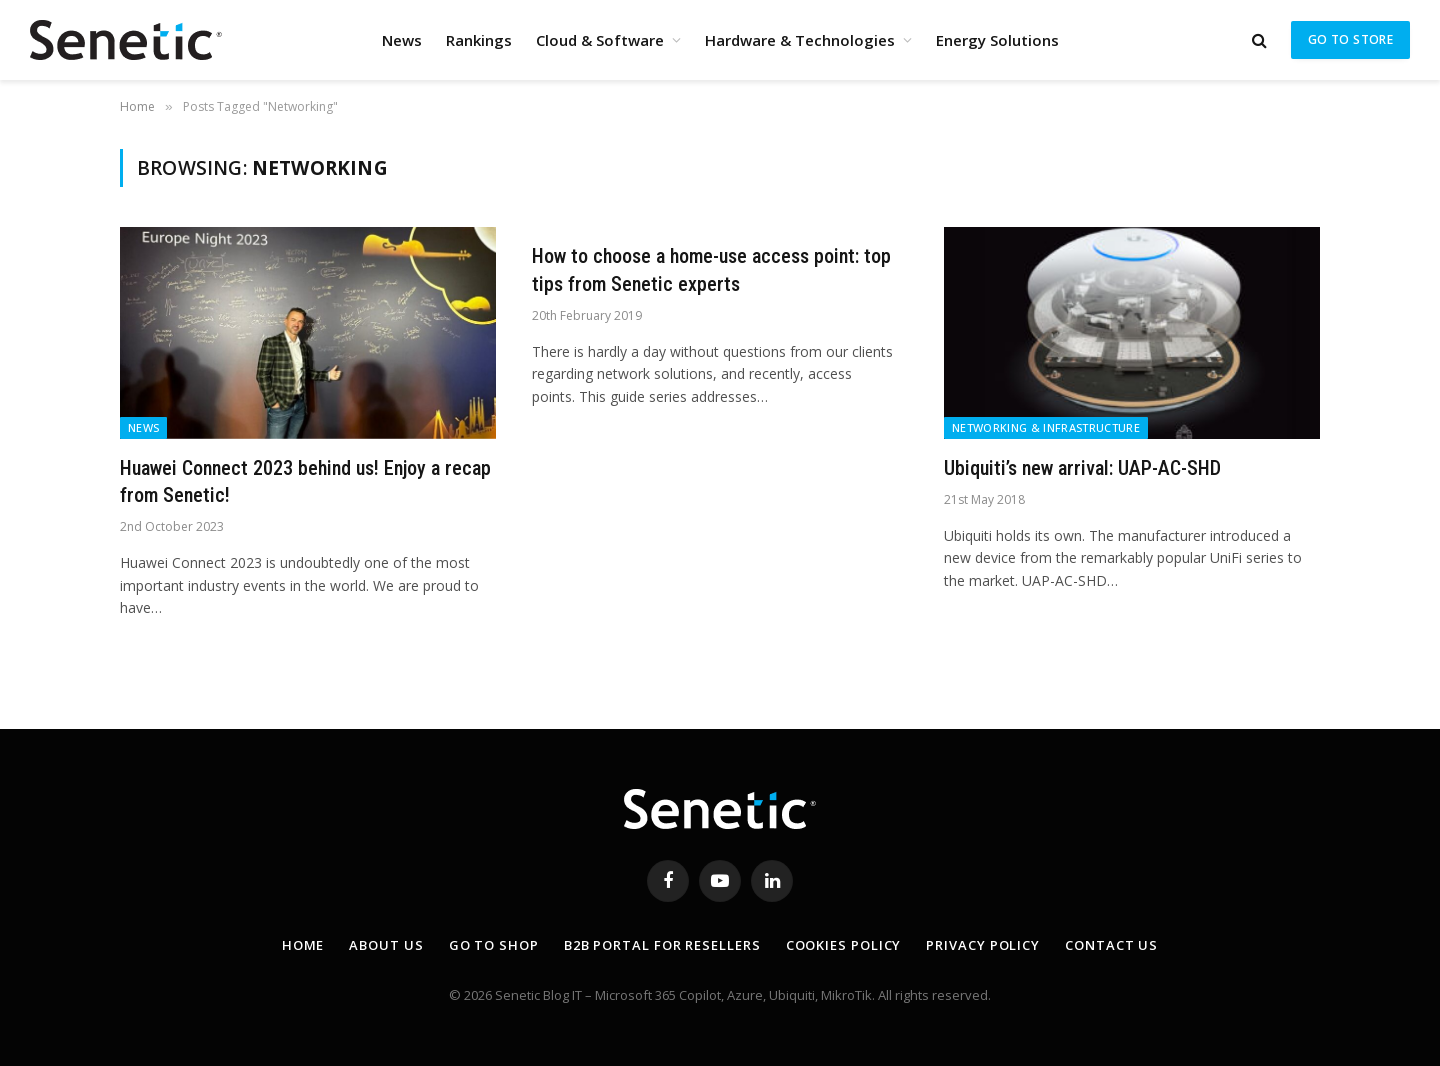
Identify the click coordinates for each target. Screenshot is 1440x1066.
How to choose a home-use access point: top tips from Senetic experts (711, 269)
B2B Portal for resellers (662, 945)
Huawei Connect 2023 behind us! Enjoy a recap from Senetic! (305, 481)
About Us (386, 945)
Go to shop (494, 945)
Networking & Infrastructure (1046, 427)
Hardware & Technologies (800, 40)
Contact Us (1111, 945)
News (402, 40)
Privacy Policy (983, 945)
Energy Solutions (997, 40)
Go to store (1350, 39)
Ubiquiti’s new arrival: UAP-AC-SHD (1082, 468)
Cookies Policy (844, 945)
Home (303, 945)
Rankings (479, 40)
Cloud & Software (600, 40)
